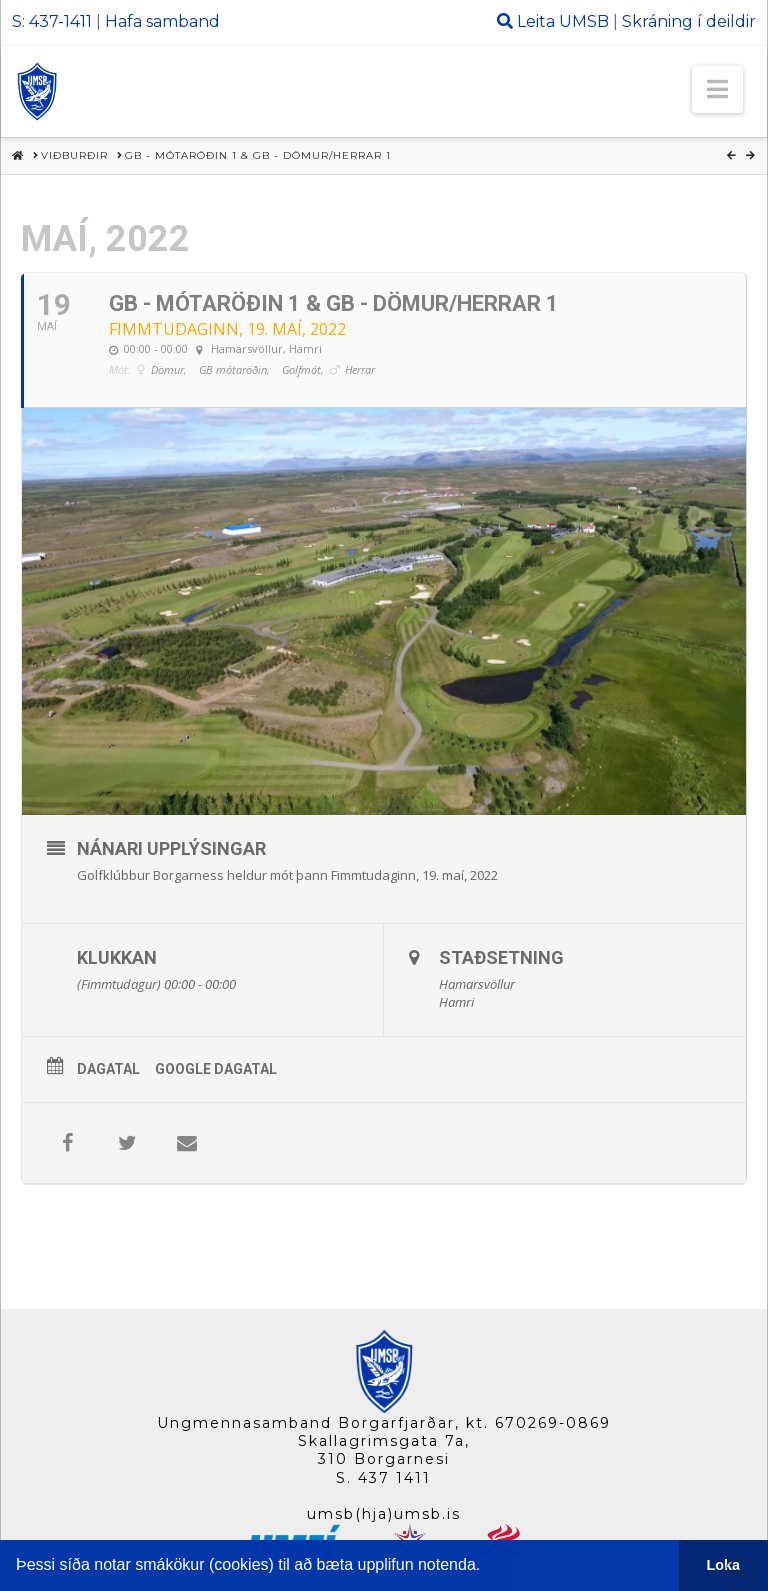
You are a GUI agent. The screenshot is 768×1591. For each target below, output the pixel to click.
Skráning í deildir (689, 21)
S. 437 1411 (383, 1478)
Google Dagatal (216, 1069)
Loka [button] (724, 1565)
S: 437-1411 (52, 21)
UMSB (584, 21)
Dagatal (108, 1069)
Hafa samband (162, 21)
